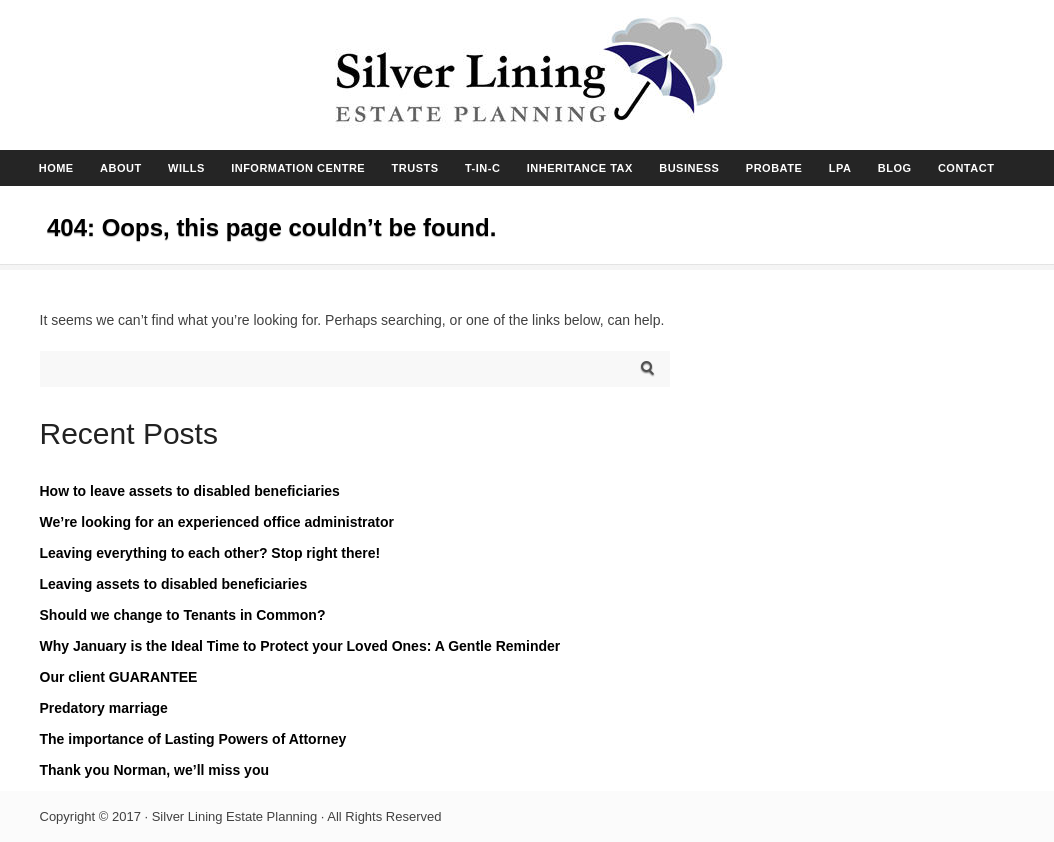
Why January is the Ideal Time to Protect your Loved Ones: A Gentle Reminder (300, 646)
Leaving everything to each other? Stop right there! (210, 553)
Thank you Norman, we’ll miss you (155, 770)
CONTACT (966, 168)
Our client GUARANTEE (119, 677)
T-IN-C (482, 168)
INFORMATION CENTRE (298, 168)
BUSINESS (689, 168)
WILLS (186, 168)
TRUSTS (415, 168)
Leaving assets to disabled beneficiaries (174, 584)
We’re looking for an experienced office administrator (217, 522)
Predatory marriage (104, 708)
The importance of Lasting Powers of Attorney (193, 739)
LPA (840, 168)
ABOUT (121, 168)
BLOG (895, 168)
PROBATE (774, 168)
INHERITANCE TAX (580, 168)
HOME (56, 168)
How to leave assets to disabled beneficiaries (190, 491)
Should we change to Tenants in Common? (183, 615)
